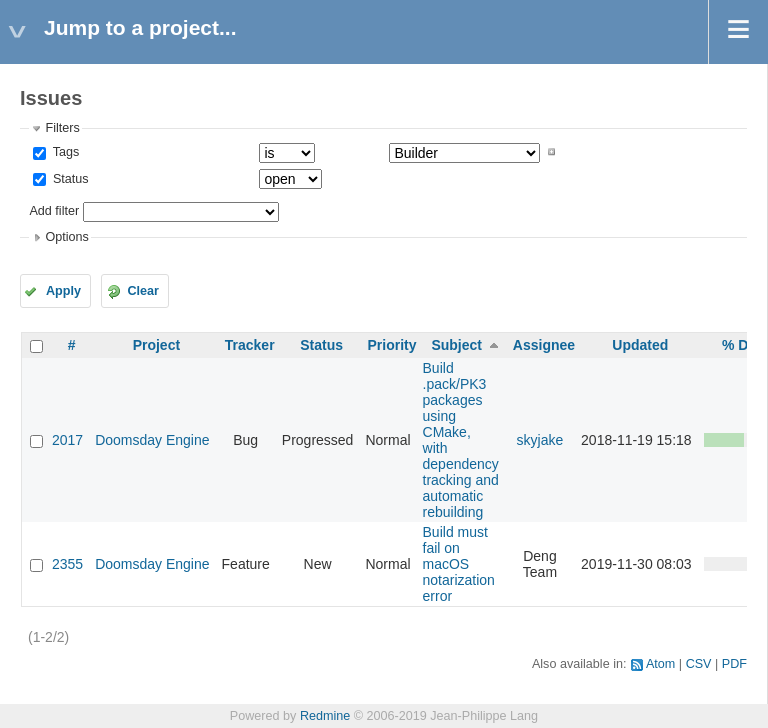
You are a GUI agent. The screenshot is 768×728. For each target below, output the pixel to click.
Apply (63, 291)
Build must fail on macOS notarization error (459, 564)
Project (156, 345)
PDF (734, 664)
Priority (391, 345)
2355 (67, 564)
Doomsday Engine (152, 440)
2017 (67, 440)
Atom (660, 664)
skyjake (540, 440)
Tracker (250, 345)
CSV (699, 664)
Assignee (544, 345)
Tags (64, 152)
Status (68, 179)
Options (66, 237)
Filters (62, 128)
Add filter (54, 211)
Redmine (325, 716)
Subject (456, 345)
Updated (640, 345)
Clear (143, 291)
